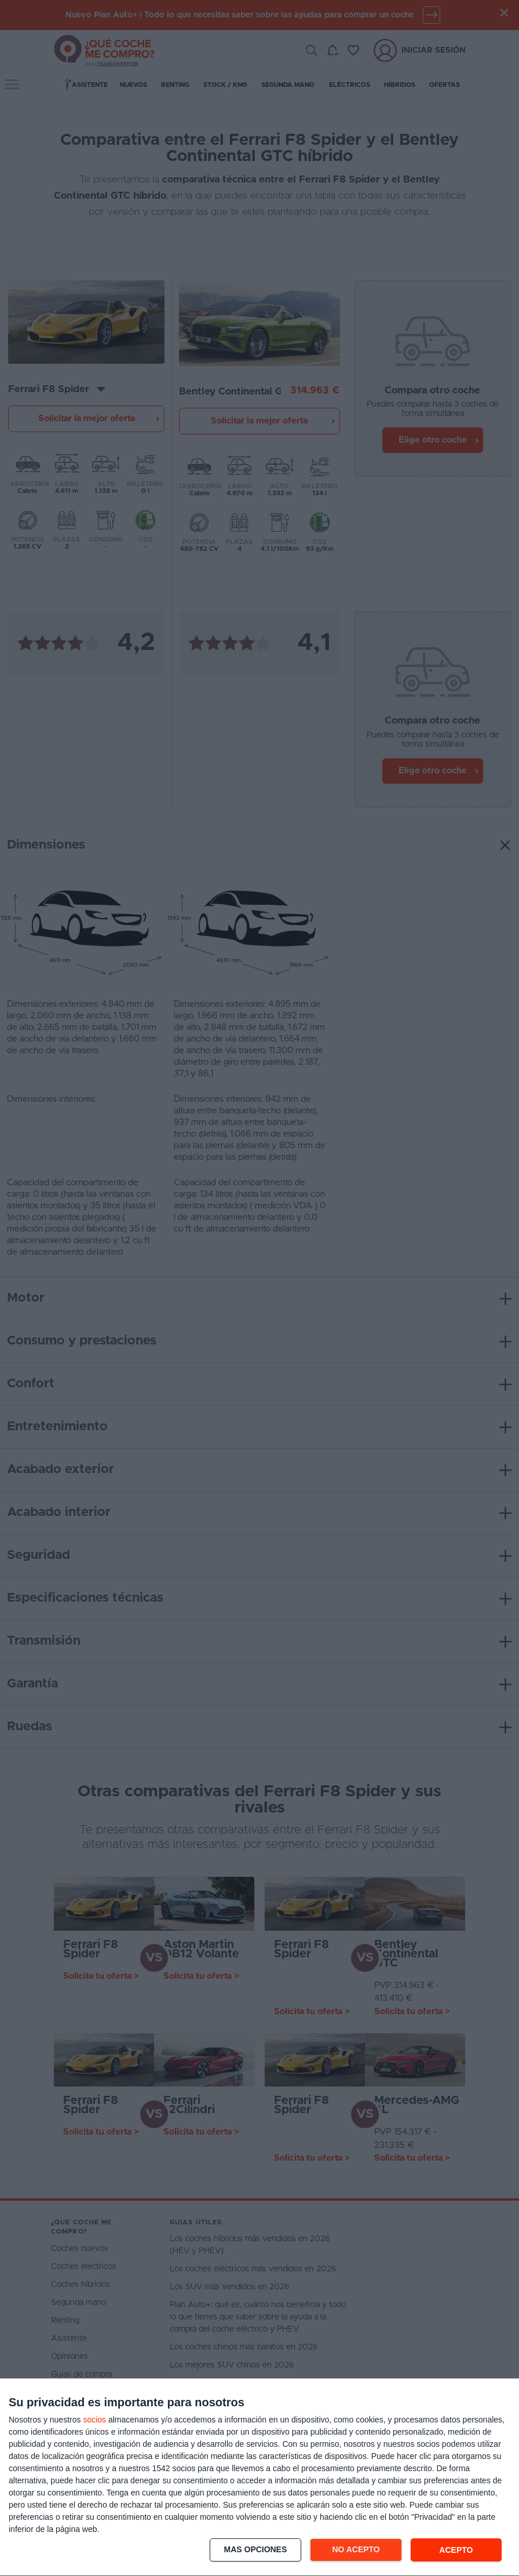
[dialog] (259, 2477)
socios (94, 2420)
